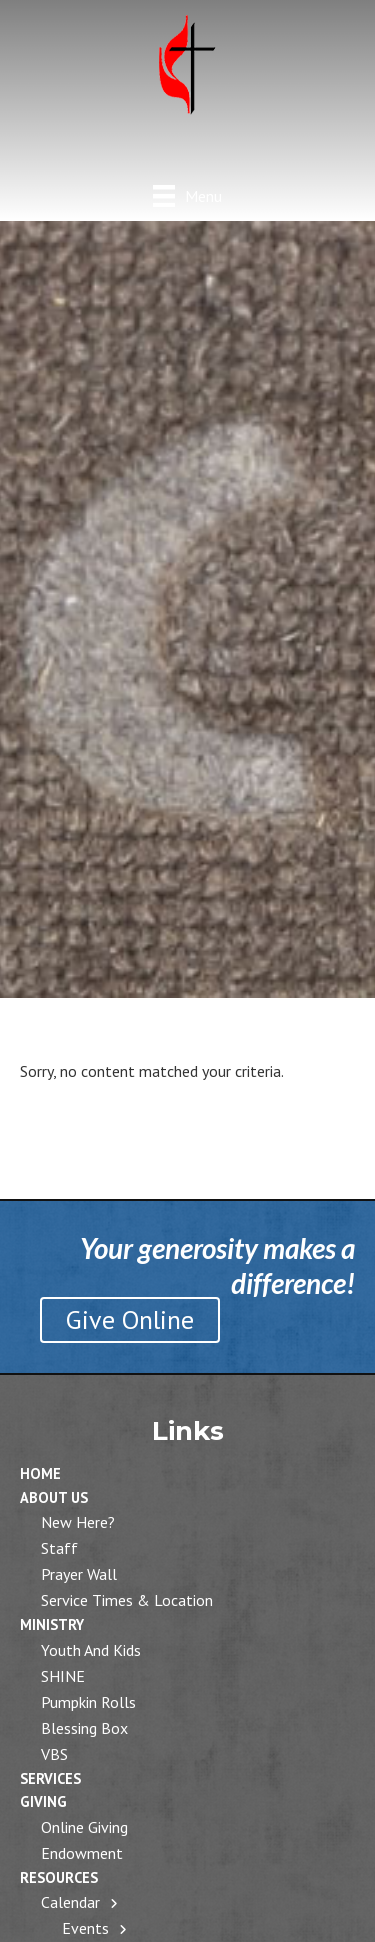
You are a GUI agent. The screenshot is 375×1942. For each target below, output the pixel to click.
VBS (54, 1754)
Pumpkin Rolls (88, 1702)
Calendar (70, 1902)
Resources (59, 1877)
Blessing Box (84, 1728)
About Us (54, 1497)
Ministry (52, 1624)
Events (85, 1928)
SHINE (63, 1676)
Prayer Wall (79, 1574)
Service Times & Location (127, 1600)
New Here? (78, 1522)
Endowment (82, 1853)
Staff (59, 1548)
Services (50, 1778)
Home (40, 1473)
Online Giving (84, 1827)
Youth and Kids (91, 1650)
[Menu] (187, 195)
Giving (43, 1801)
